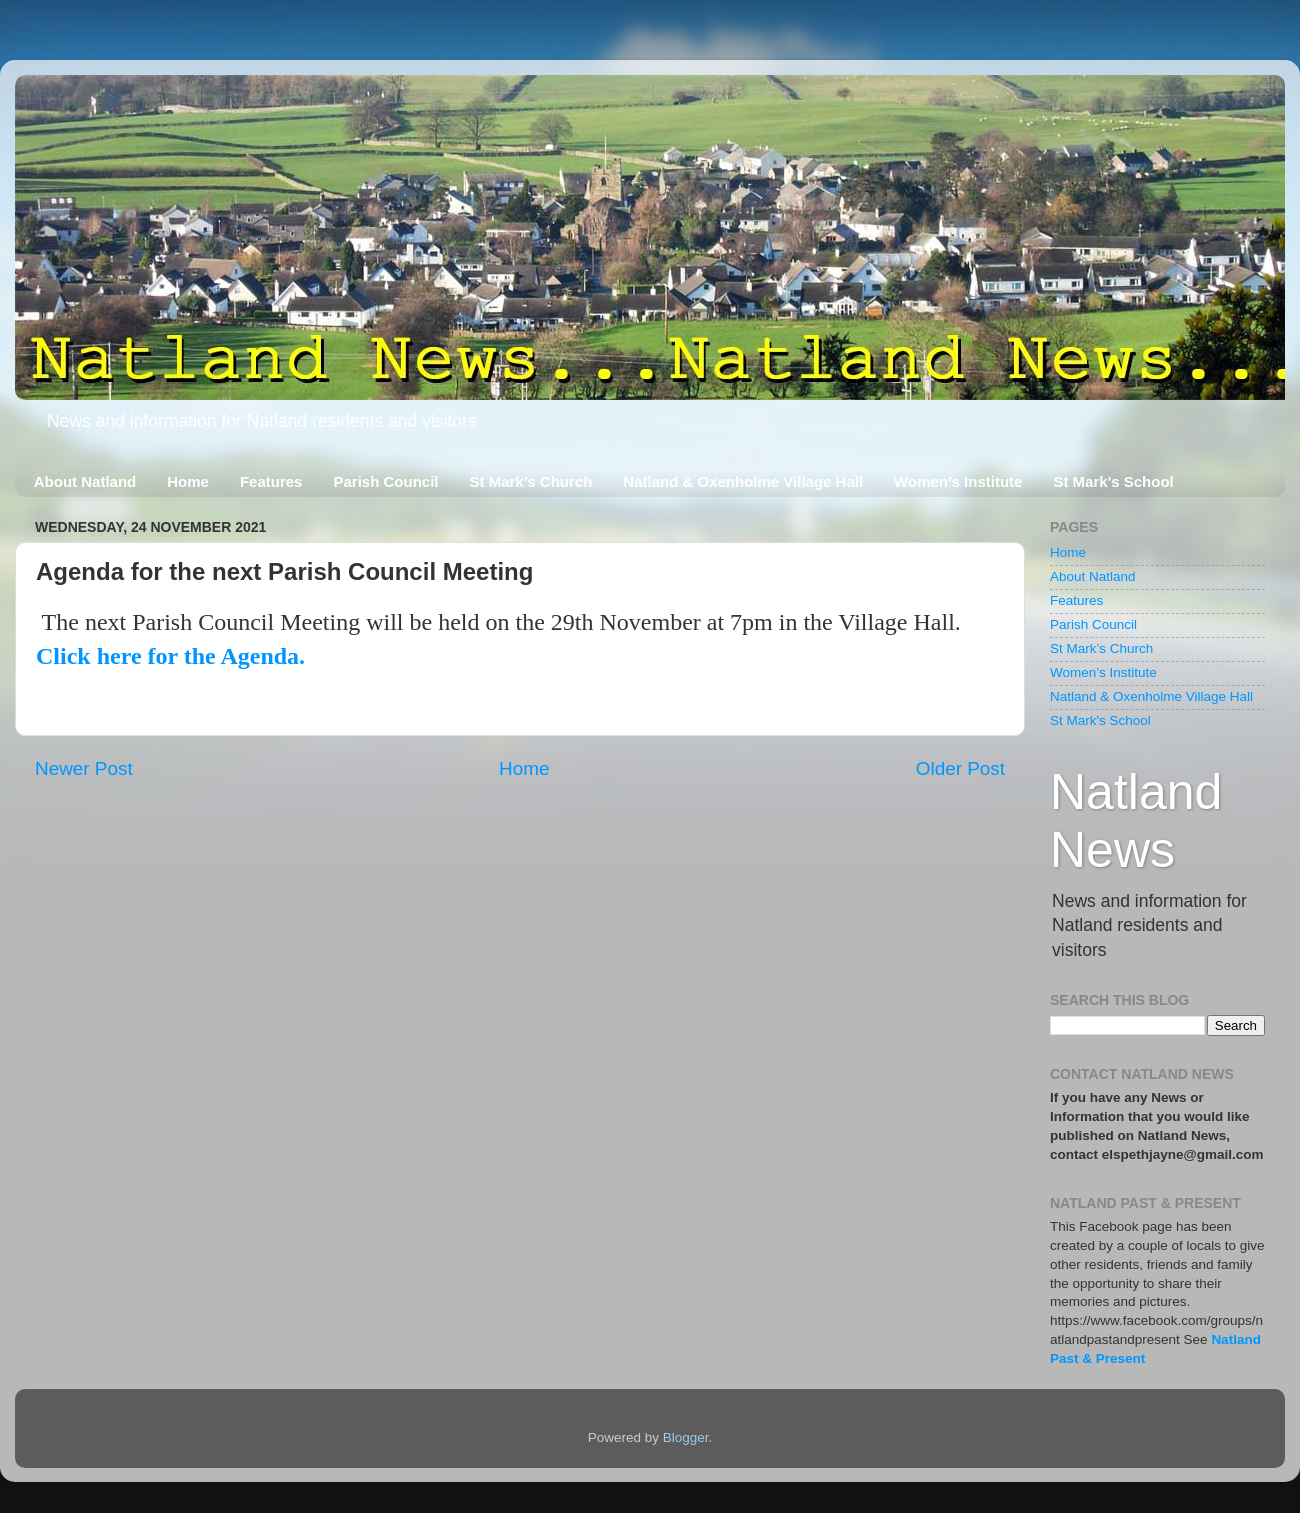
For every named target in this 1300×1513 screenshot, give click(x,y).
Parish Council (385, 481)
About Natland (85, 481)
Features (271, 481)
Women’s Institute (958, 481)
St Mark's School (1113, 481)
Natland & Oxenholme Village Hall (743, 481)
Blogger (686, 1437)
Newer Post (84, 768)
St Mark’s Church (531, 481)
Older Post (960, 768)
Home (188, 481)
